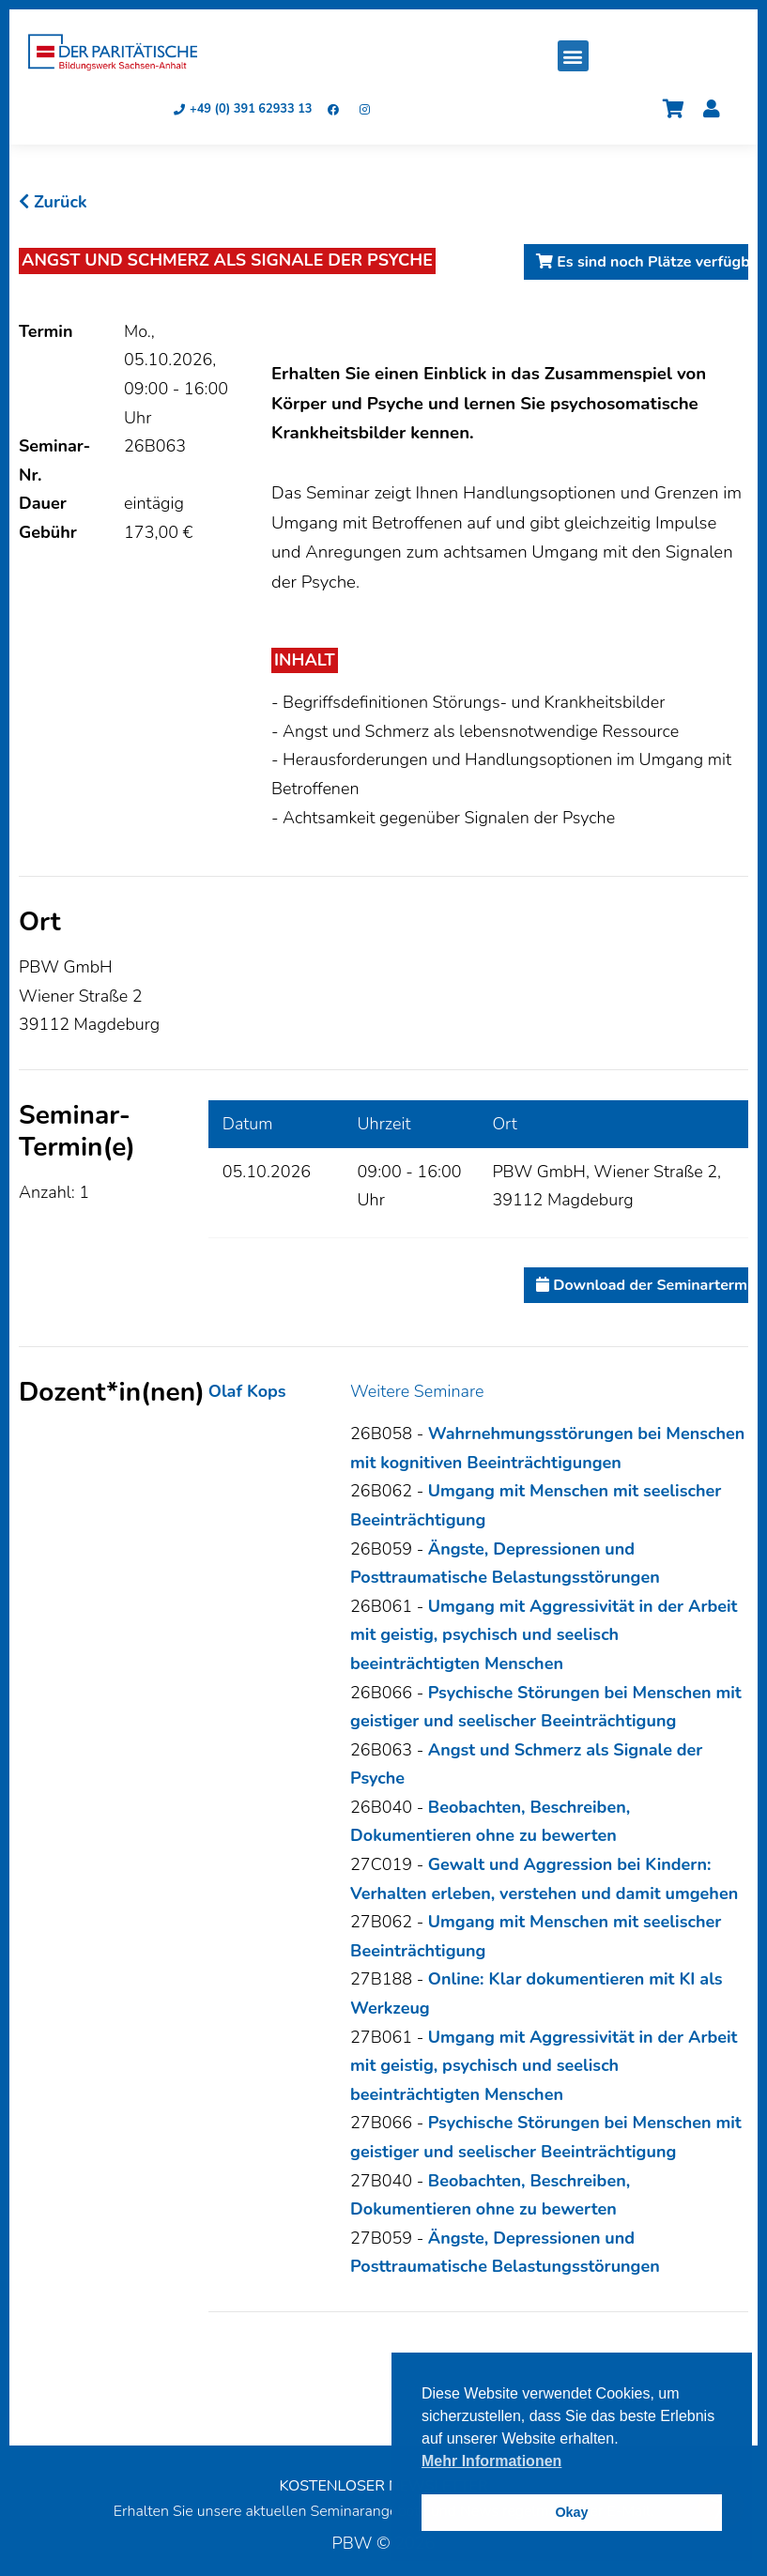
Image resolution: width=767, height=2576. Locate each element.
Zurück (53, 202)
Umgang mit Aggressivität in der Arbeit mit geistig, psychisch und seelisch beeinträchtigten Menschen (543, 1635)
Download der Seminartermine (642, 1285)
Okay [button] (571, 2512)
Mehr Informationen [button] (491, 2461)
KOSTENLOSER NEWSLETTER (383, 2486)
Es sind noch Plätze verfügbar (642, 262)
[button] (573, 55)
